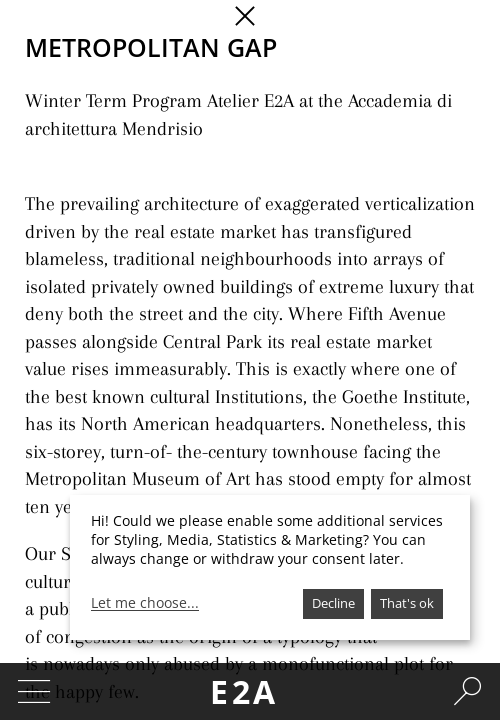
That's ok (407, 603)
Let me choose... (145, 603)
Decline (333, 603)
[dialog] (270, 567)
